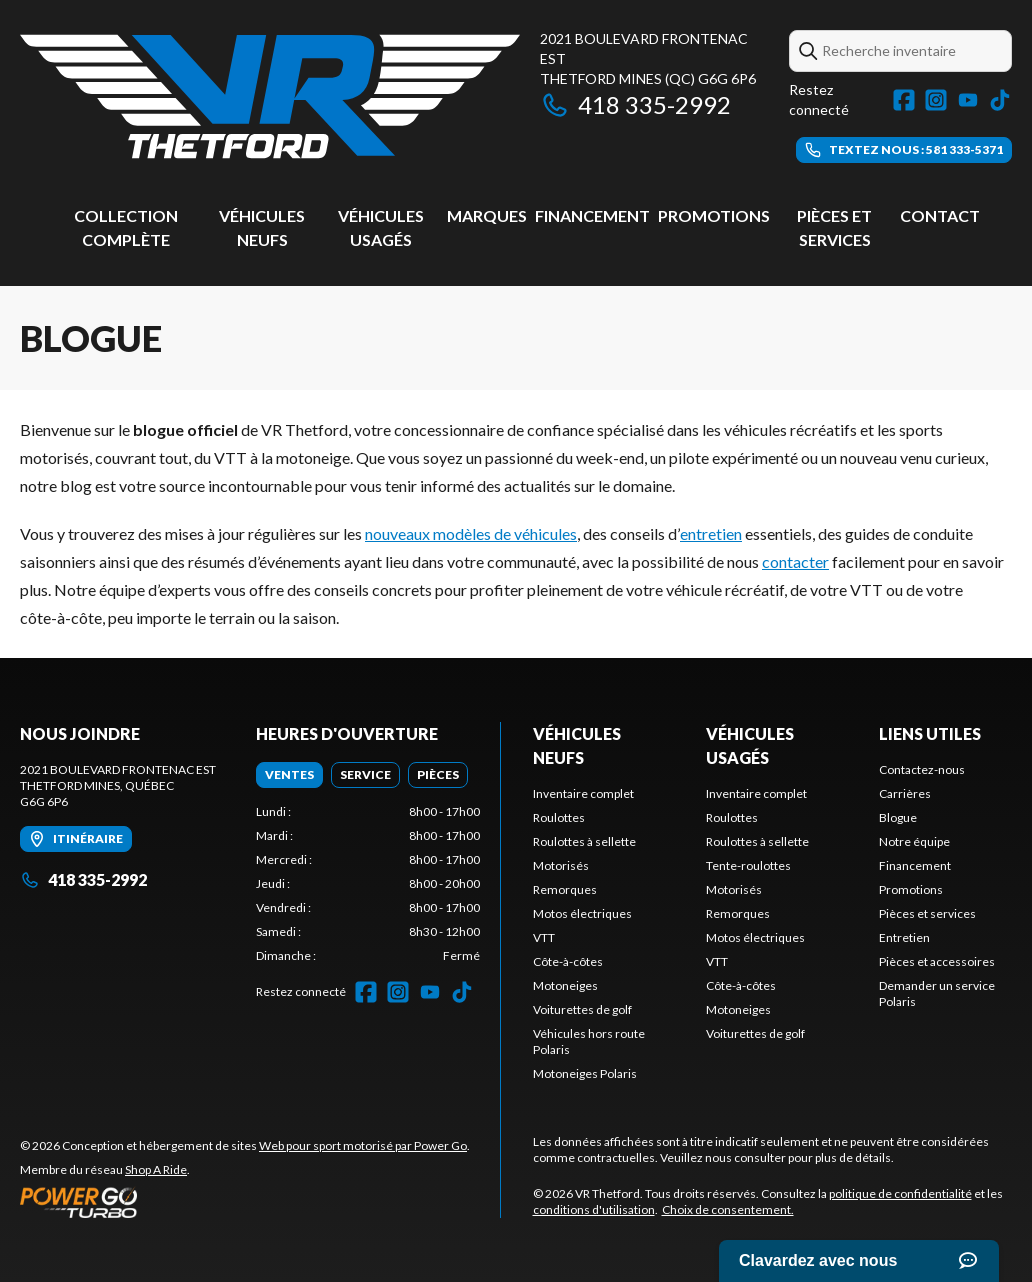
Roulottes (559, 817)
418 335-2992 (635, 104)
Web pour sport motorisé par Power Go (363, 1145)
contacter (795, 561)
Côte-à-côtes (568, 961)
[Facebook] (904, 100)
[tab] (289, 775)
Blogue (898, 817)
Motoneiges (565, 985)
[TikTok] (1000, 100)
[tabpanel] (368, 884)
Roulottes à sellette (584, 841)
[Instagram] (936, 100)
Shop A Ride (156, 1169)
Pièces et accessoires (937, 961)
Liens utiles (930, 733)
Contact (940, 215)
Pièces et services (927, 913)
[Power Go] (245, 1202)
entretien (711, 533)
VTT (544, 937)
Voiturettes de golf (582, 1009)
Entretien (904, 937)
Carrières (905, 793)
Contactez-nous (922, 769)
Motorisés (561, 865)
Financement (592, 215)
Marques (487, 215)
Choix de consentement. (728, 1209)
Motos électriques (582, 913)
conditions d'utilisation (594, 1209)
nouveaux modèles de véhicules (471, 533)
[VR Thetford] (270, 96)
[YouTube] (968, 100)
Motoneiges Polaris (585, 1073)
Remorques (565, 889)
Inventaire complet (583, 793)
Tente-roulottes (748, 865)
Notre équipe (914, 841)
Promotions (714, 215)
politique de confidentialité (900, 1193)
